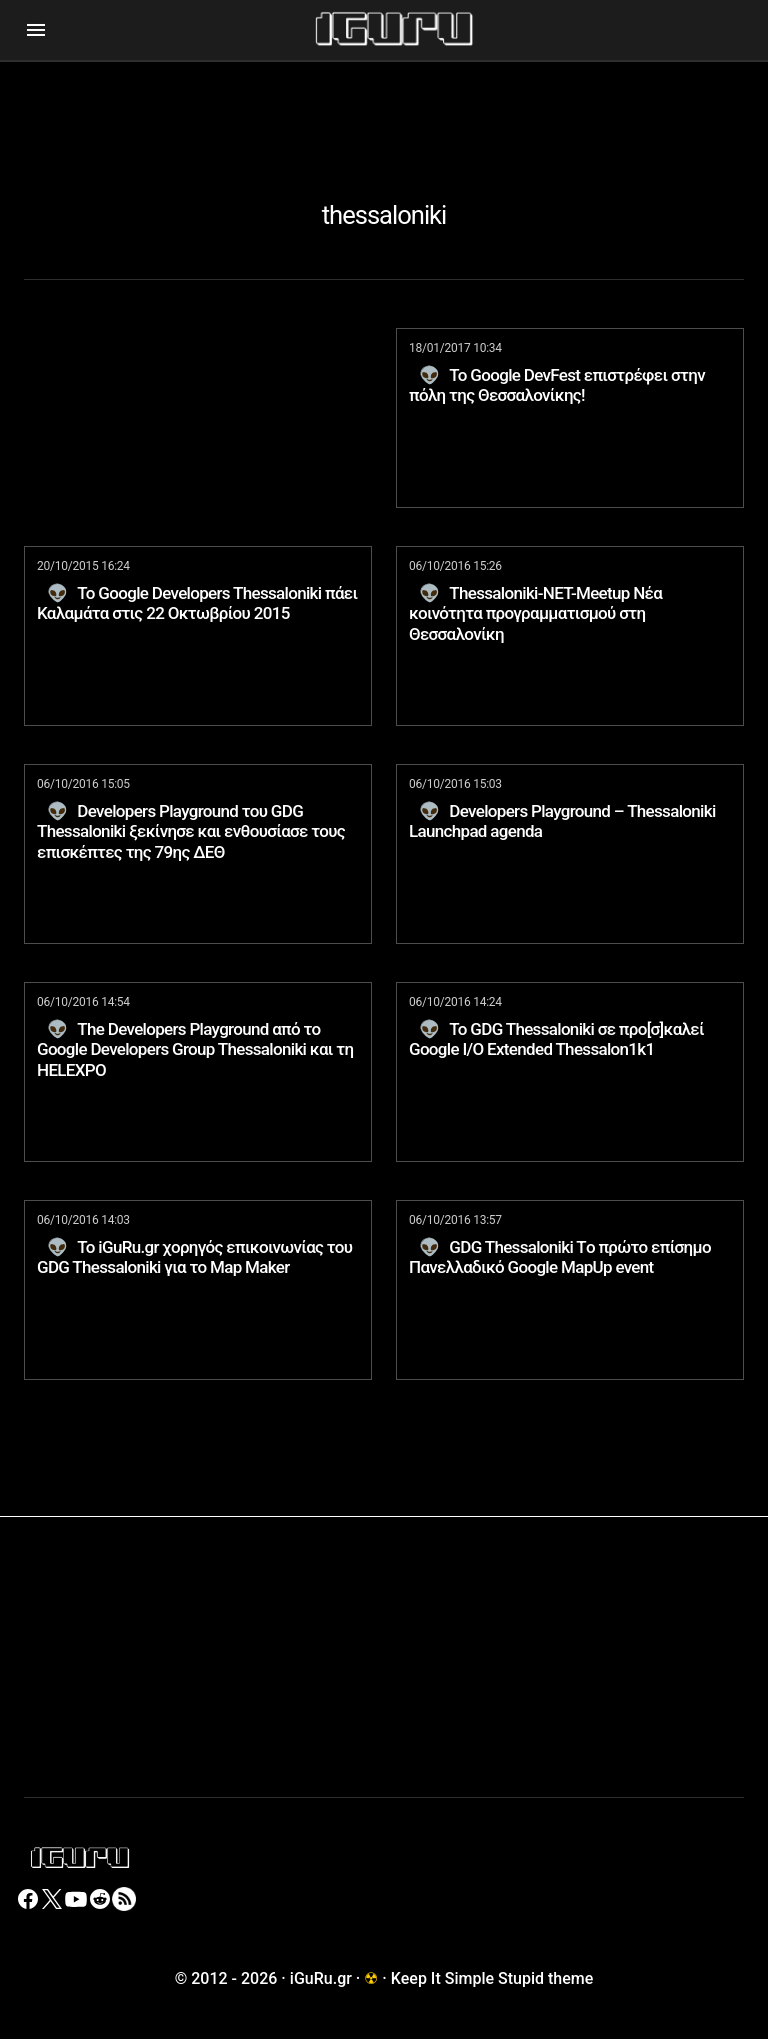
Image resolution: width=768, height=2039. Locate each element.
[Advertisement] (384, 107)
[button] (36, 30)
